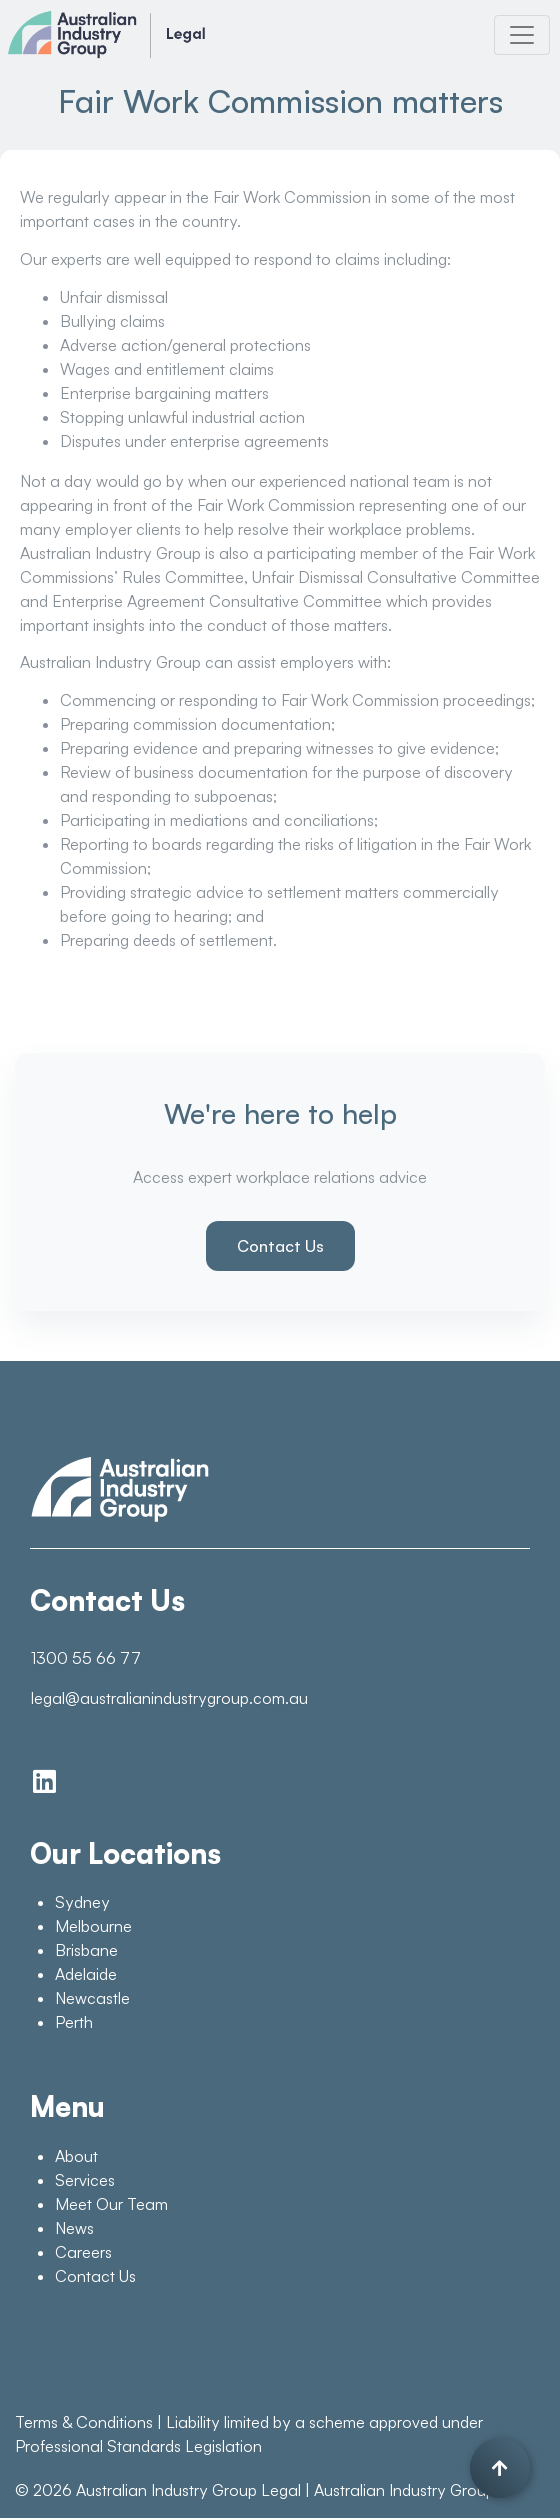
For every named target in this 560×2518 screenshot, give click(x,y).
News (74, 2228)
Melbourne (93, 1926)
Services (85, 2180)
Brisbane (86, 1950)
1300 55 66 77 (86, 1658)
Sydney (82, 1902)
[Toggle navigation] (522, 35)
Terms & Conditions (84, 2422)
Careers (83, 2252)
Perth (74, 2022)
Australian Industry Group (404, 2490)
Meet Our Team (111, 2204)
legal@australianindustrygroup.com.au (169, 1698)
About (76, 2156)
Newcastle (92, 1998)
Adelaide (86, 1974)
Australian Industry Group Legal (188, 2490)
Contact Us (280, 1246)
